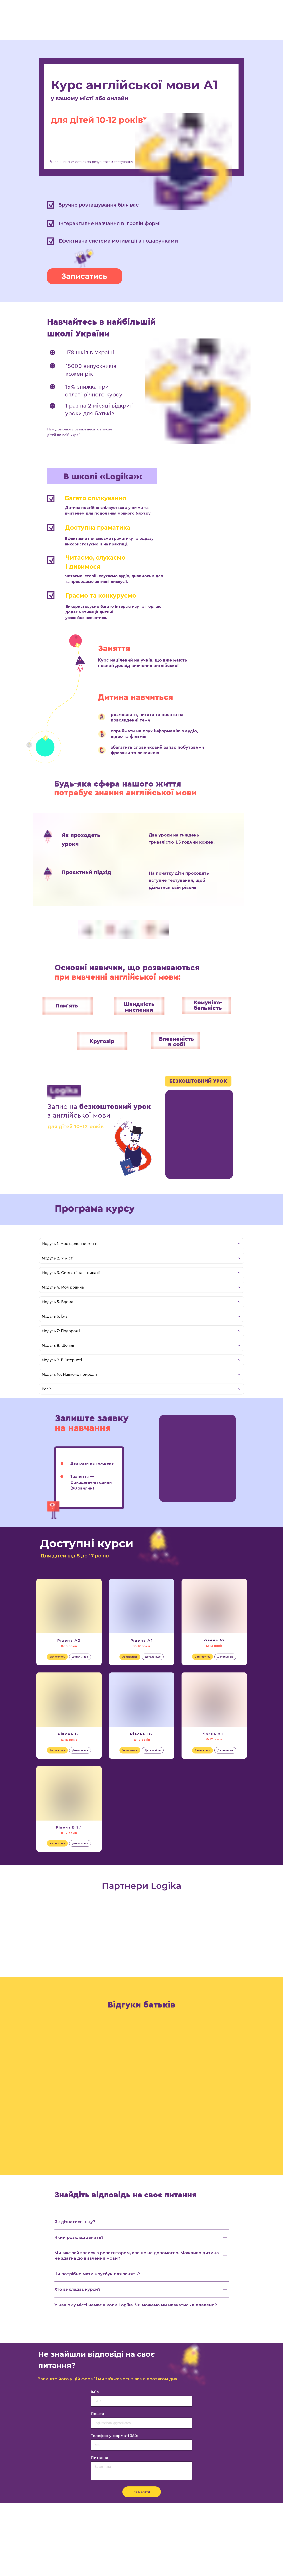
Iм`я (95, 2392)
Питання (99, 2458)
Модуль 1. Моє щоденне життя (141, 1243)
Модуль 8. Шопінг (141, 1345)
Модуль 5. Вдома (141, 1302)
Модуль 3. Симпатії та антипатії (141, 1273)
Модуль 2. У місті (141, 1258)
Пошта (97, 2414)
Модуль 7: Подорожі (141, 1331)
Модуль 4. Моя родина (141, 1287)
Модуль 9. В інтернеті (141, 1360)
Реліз (141, 1389)
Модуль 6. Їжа (141, 1316)
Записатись (84, 276)
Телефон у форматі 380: (114, 2436)
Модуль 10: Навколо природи (141, 1374)
